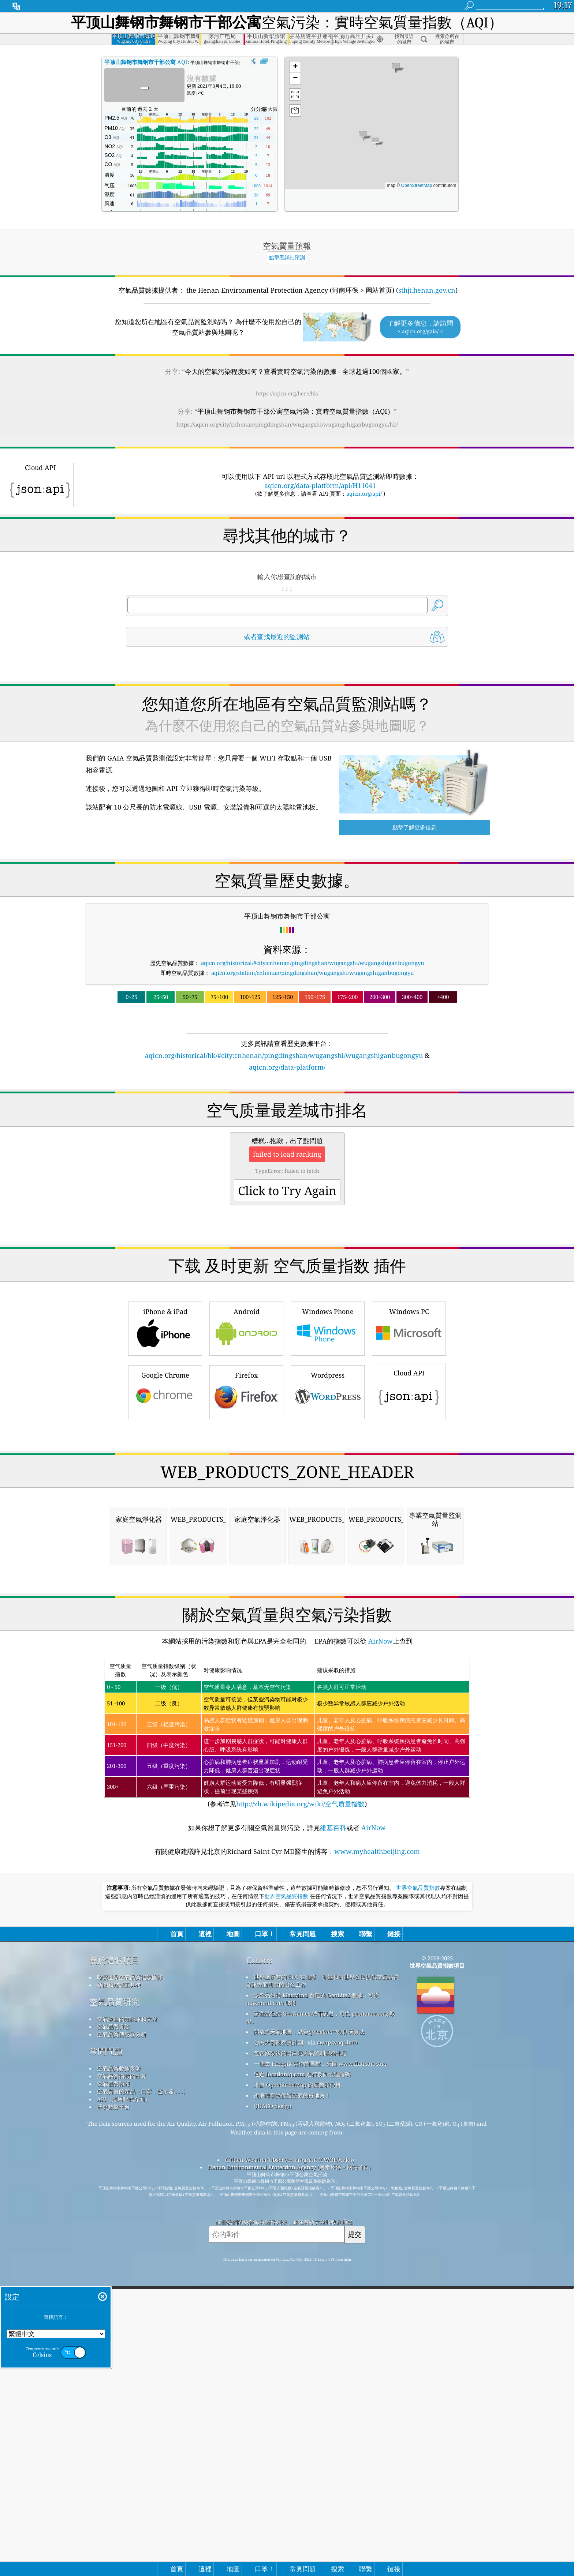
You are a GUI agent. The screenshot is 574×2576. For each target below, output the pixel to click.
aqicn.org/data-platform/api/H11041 (320, 485)
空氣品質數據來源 (119, 2375)
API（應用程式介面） (123, 2406)
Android (246, 1430)
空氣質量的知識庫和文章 (127, 2326)
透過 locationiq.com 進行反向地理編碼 (302, 2381)
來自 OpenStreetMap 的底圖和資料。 (300, 2392)
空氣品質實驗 (113, 2333)
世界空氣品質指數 (418, 2195)
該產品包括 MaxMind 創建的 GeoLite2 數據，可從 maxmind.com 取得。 (312, 2306)
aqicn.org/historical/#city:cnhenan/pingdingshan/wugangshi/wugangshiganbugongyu (312, 962)
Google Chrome (165, 1493)
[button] (363, 136)
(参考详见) (287, 2041)
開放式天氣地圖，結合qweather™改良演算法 (309, 2339)
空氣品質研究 (114, 2309)
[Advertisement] (287, 1136)
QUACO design (273, 2413)
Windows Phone (328, 1430)
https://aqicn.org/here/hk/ (287, 393)
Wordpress (328, 1493)
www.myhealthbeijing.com (377, 2158)
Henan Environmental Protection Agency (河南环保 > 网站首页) (289, 2474)
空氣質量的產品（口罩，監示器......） (142, 2398)
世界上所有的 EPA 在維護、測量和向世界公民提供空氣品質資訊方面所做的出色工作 (322, 2287)
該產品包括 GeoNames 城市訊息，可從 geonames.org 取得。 (320, 2324)
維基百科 (333, 2134)
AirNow (379, 1948)
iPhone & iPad (165, 1430)
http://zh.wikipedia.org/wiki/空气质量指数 (300, 2111)
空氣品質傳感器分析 (121, 2341)
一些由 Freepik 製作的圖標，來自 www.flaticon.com (320, 2370)
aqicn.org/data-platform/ (287, 1067)
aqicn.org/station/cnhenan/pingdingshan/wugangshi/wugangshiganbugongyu (312, 972)
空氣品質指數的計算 (121, 2383)
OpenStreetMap (416, 185)
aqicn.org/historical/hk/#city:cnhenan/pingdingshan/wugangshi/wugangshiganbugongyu (284, 1055)
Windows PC (409, 1430)
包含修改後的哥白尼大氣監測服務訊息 (300, 2360)
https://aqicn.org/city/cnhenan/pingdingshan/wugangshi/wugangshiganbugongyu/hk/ (287, 424)
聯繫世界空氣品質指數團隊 (130, 2284)
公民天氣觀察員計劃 (278, 2349)
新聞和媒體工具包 (119, 2292)
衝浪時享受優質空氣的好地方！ (292, 2402)
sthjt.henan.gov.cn (426, 290)
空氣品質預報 (113, 2391)
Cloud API (409, 1492)
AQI (145, 61)
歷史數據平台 (113, 2414)
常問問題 (106, 2358)
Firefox (246, 1493)
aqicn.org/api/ (364, 493)
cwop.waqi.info (337, 2349)
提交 (355, 2541)
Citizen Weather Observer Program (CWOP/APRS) (289, 2467)
